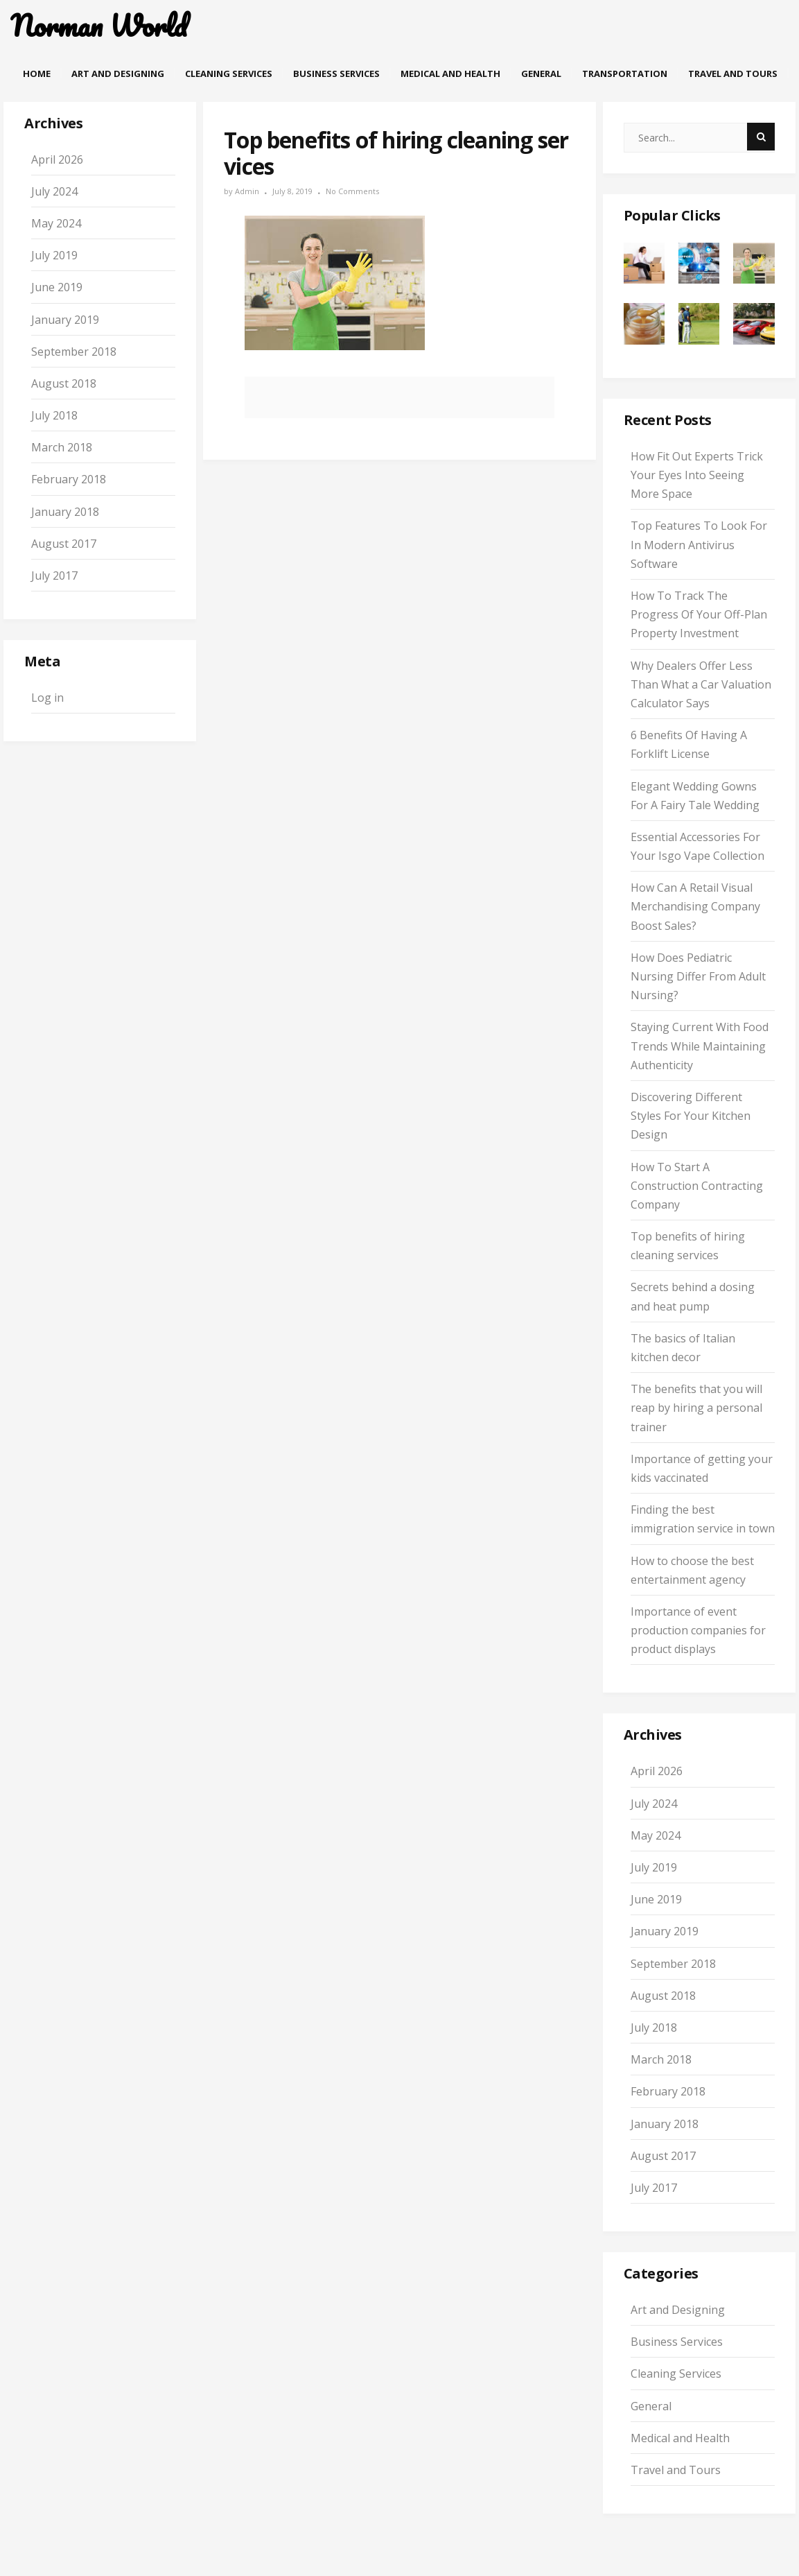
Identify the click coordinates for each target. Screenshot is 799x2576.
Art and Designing (117, 73)
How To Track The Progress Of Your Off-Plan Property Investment (699, 614)
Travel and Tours (733, 73)
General (541, 73)
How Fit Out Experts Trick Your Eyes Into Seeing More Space (697, 475)
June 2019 (56, 287)
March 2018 (61, 447)
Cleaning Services (228, 73)
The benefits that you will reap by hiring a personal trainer (696, 1407)
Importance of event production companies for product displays (698, 1630)
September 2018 (73, 351)
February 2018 (68, 479)
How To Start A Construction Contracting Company (697, 1185)
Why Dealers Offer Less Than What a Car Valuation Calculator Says (701, 684)
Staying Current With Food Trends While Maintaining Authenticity (700, 1045)
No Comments (352, 191)
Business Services (336, 73)
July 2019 (54, 255)
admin (247, 191)
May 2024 (56, 223)
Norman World (98, 26)
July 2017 (54, 575)
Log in (47, 697)
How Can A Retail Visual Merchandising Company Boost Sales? (695, 906)
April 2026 (57, 159)
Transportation (624, 73)
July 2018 (54, 415)
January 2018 (65, 511)
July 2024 (54, 191)
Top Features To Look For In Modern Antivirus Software (699, 544)
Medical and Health (450, 73)
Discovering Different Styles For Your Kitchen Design (690, 1115)
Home (37, 73)
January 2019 (65, 319)
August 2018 (63, 383)
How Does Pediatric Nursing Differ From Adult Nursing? (698, 976)
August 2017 (63, 543)
